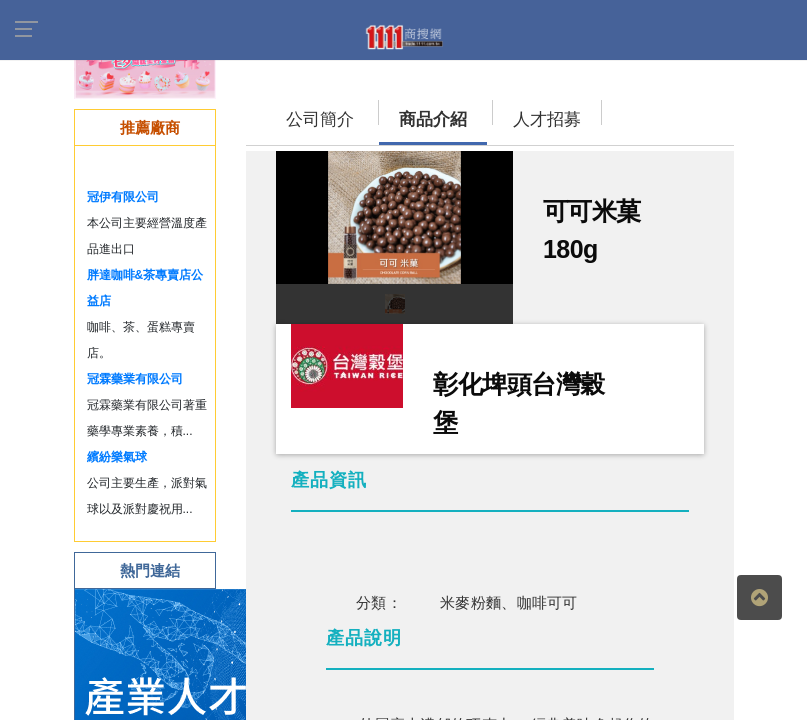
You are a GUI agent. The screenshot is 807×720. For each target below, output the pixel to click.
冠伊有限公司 (123, 197)
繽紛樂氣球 (117, 457)
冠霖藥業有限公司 (135, 379)
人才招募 (547, 119)
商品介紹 (433, 119)
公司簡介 (320, 119)
